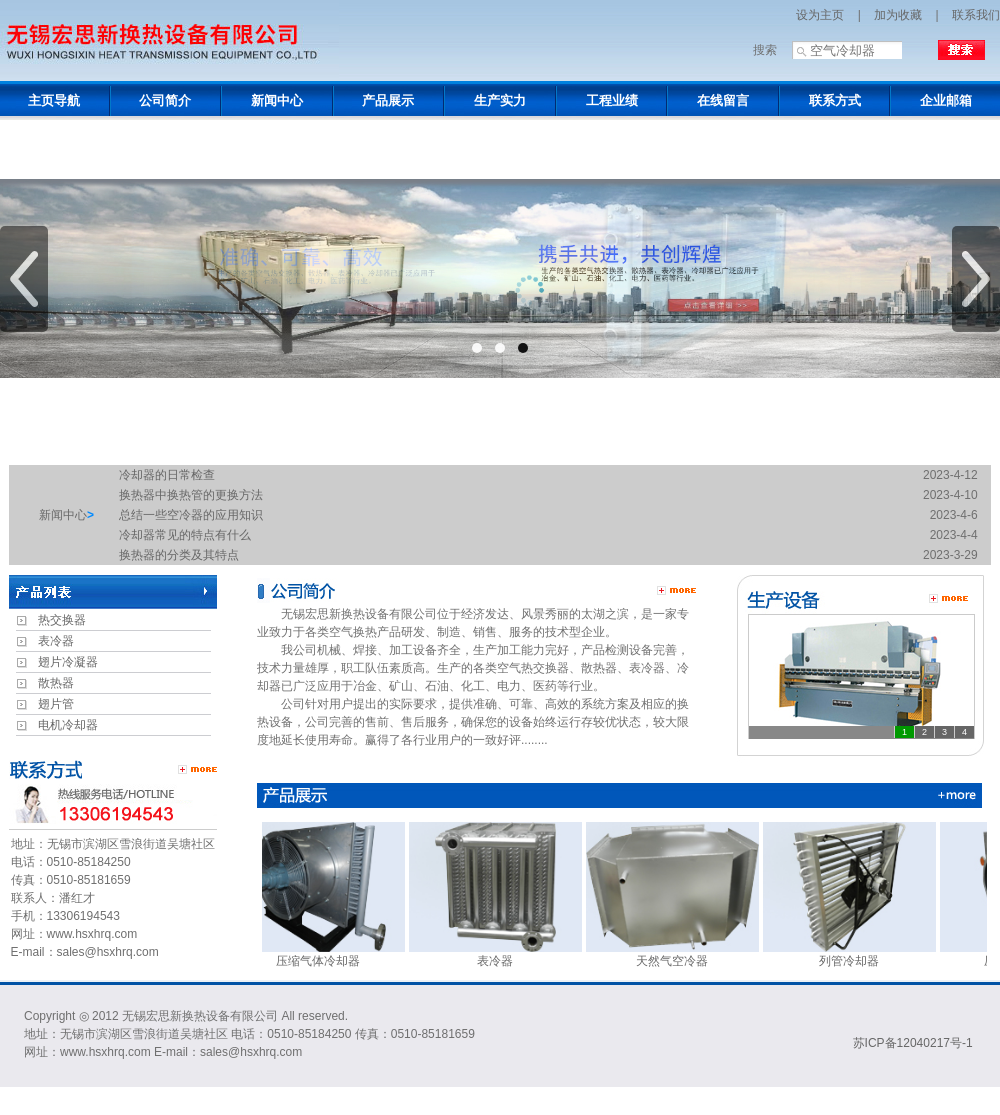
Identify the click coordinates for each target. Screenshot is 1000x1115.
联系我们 (976, 15)
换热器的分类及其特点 (179, 555)
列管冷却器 (863, 954)
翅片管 (56, 704)
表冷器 (56, 641)
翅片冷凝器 (68, 662)
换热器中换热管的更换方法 (191, 495)
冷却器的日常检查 (167, 475)
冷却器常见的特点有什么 (185, 535)
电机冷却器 (68, 725)
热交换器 (62, 620)
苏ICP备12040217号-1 (913, 1043)
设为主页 (820, 15)
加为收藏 (898, 15)
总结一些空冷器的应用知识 (191, 515)
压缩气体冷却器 (332, 954)
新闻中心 (63, 515)
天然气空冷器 (686, 954)
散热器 (56, 683)
